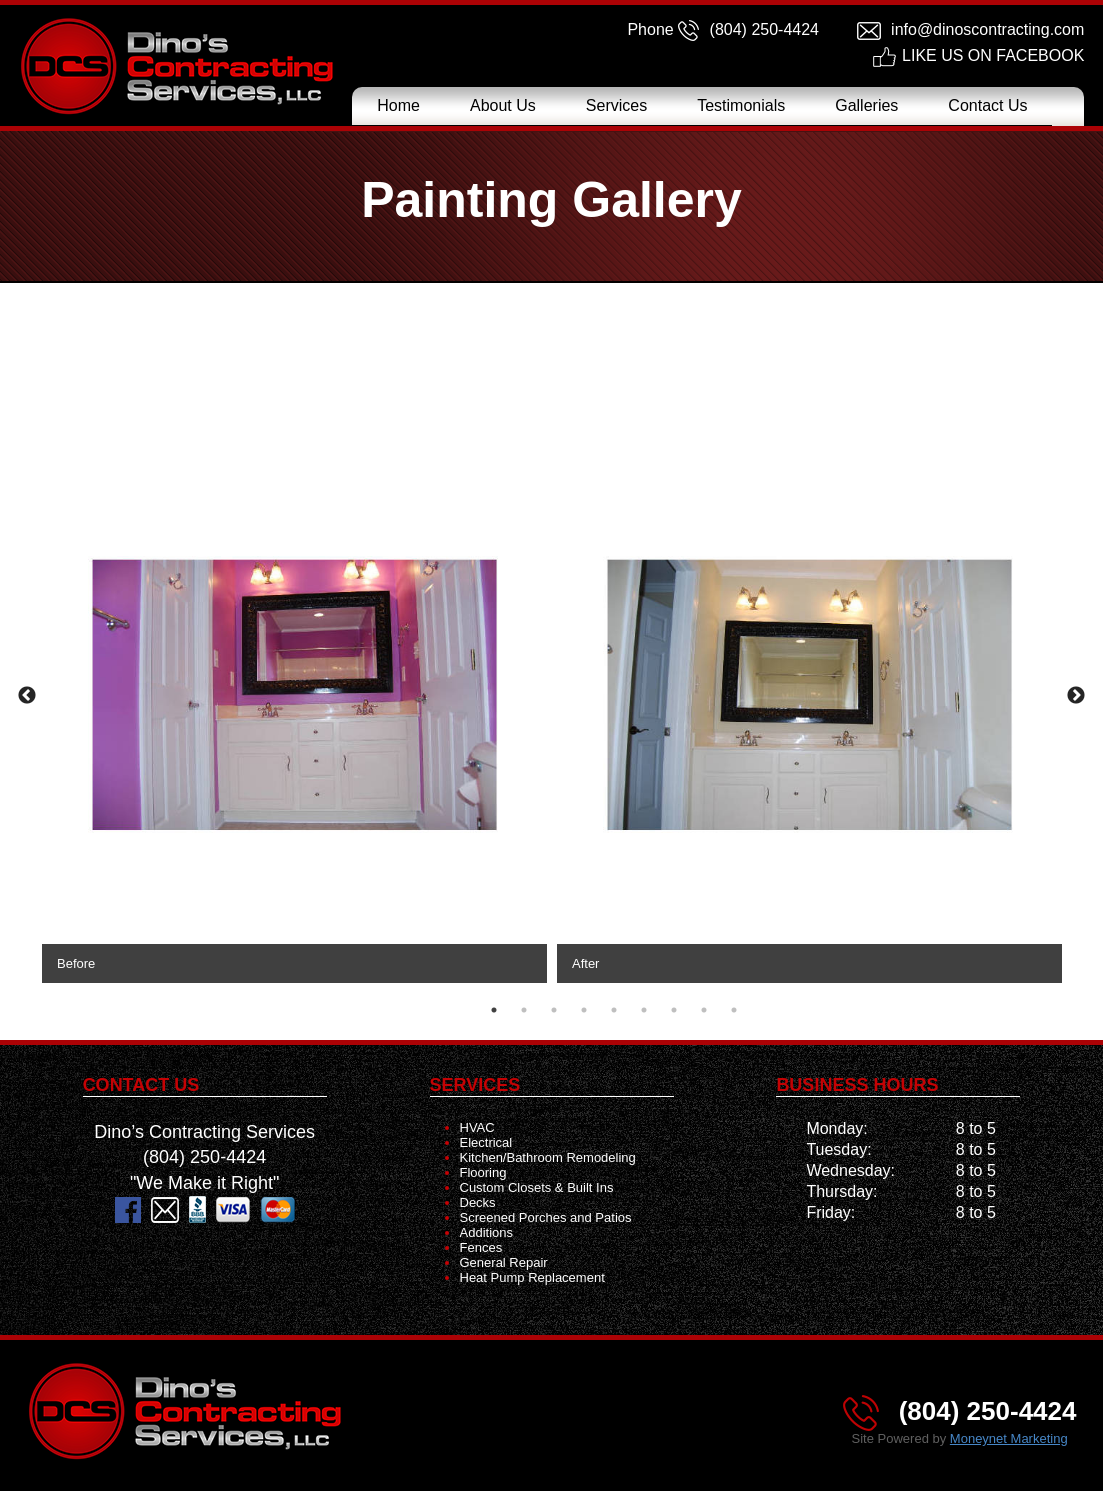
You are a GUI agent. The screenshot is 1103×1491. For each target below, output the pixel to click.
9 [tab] (734, 1010)
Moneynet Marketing (1009, 1438)
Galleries (866, 105)
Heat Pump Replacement (532, 1277)
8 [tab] (704, 1010)
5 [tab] (614, 1010)
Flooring (483, 1172)
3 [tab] (554, 1010)
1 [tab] (494, 1010)
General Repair (504, 1262)
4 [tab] (584, 1010)
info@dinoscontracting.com (987, 29)
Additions (486, 1232)
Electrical (486, 1142)
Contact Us (987, 105)
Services (616, 105)
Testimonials (741, 105)
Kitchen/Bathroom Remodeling (548, 1157)
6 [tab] (644, 1010)
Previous (27, 696)
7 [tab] (674, 1010)
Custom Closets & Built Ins (537, 1187)
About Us (503, 105)
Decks (478, 1202)
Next (1076, 696)
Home (398, 105)
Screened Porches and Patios (546, 1217)
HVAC (477, 1127)
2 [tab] (524, 1010)
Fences (481, 1247)
